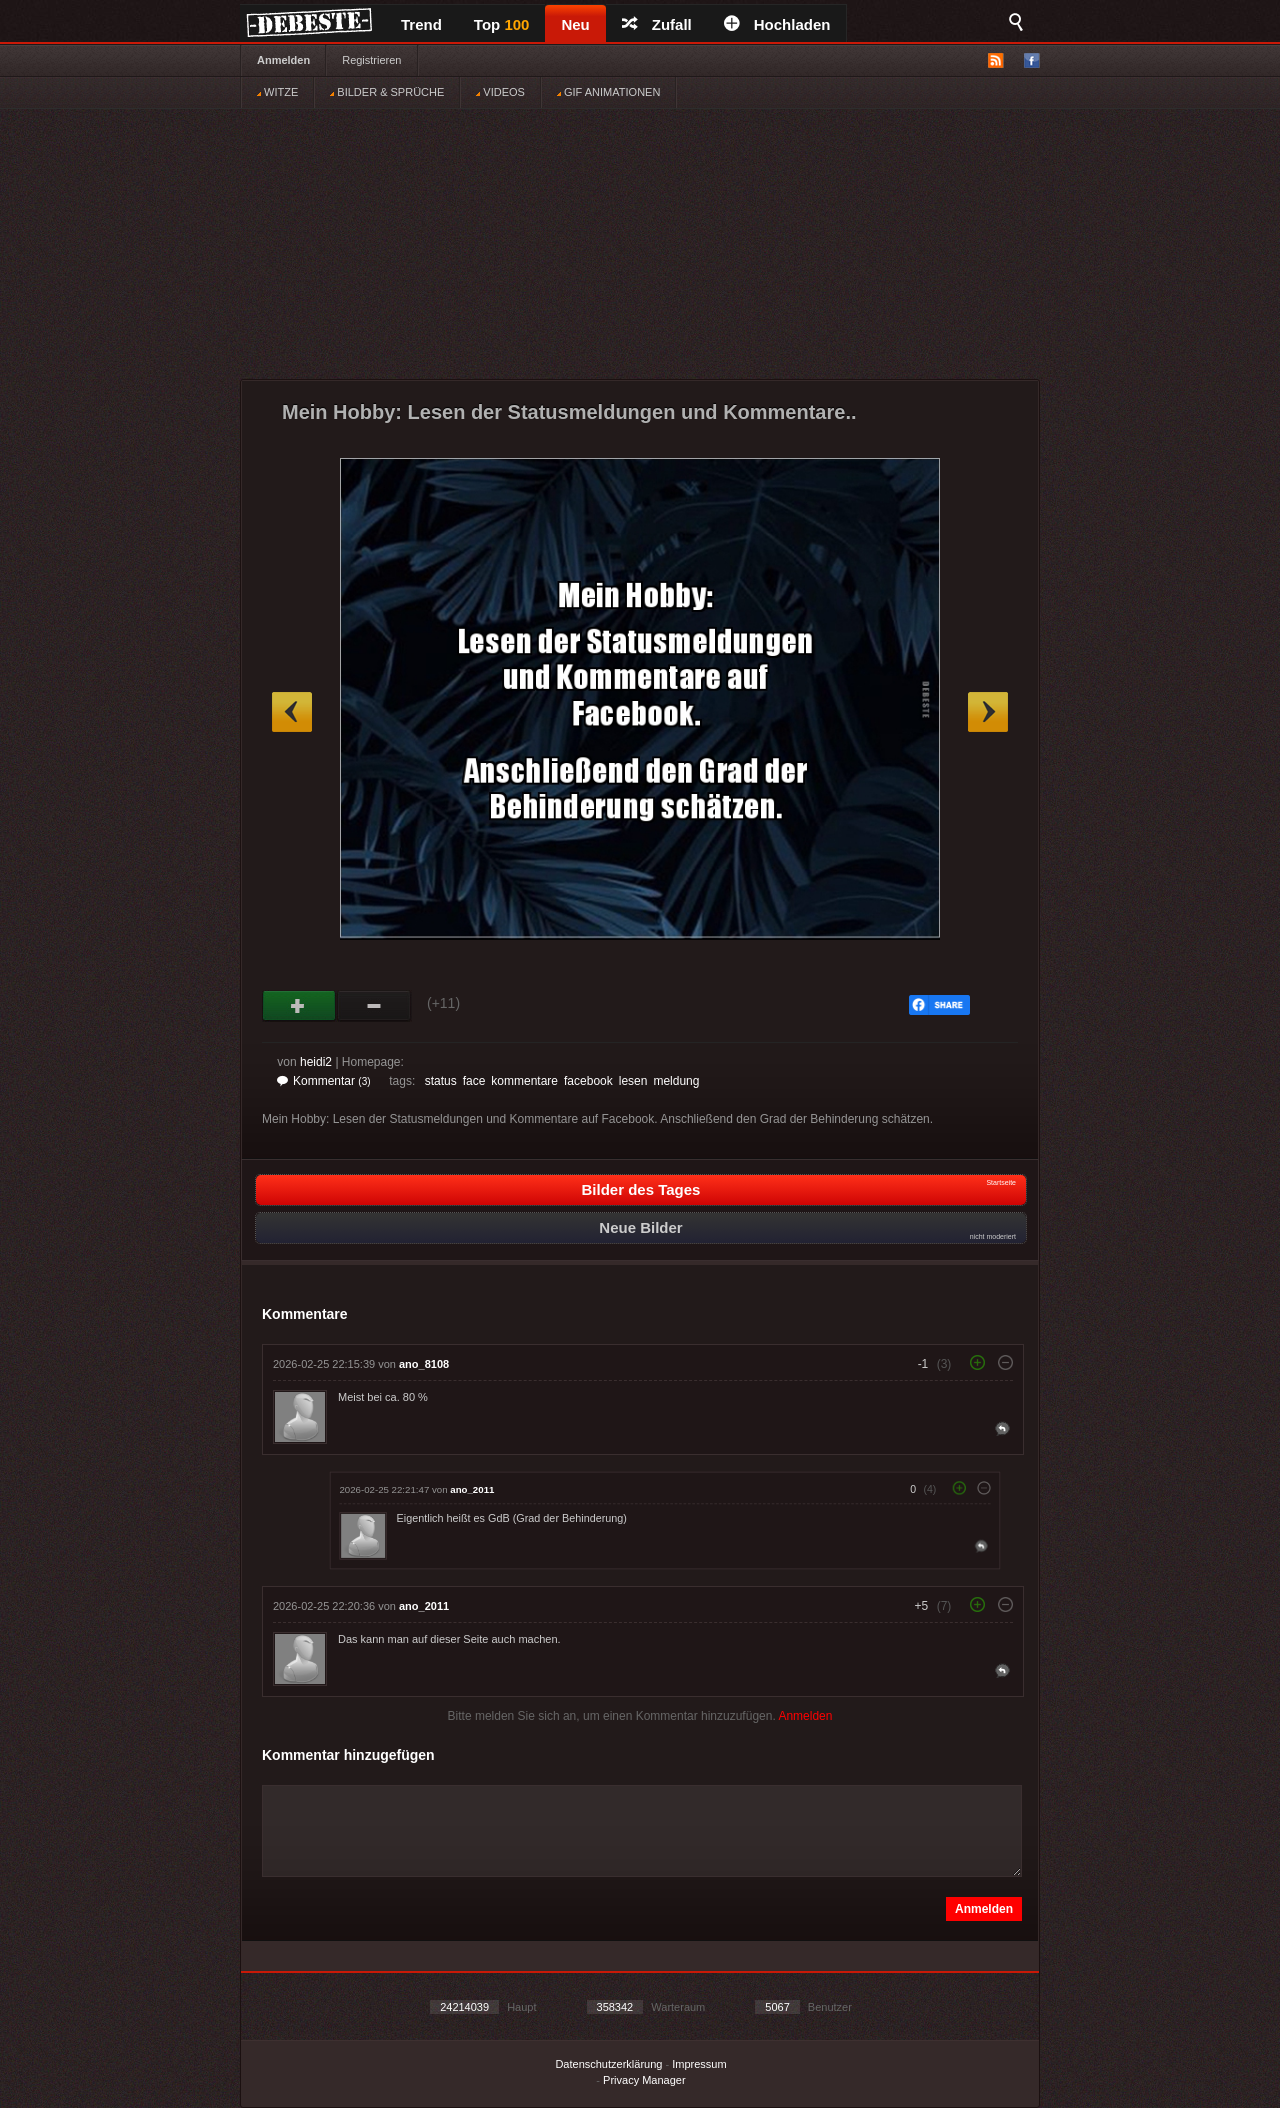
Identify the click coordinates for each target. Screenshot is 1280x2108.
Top (502, 24)
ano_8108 (424, 1364)
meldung (676, 1081)
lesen (633, 1081)
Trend (421, 24)
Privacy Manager (644, 2080)
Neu (575, 24)
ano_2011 (472, 1489)
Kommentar (324, 1081)
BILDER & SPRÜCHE (387, 92)
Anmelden (283, 60)
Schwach (374, 1006)
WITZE (277, 92)
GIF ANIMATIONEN (608, 92)
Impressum (699, 2064)
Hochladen (777, 24)
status (441, 1081)
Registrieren (371, 60)
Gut (299, 1006)
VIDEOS (500, 92)
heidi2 (316, 1062)
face (474, 1081)
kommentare (524, 1081)
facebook (588, 1081)
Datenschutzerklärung (608, 2064)
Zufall (657, 24)
